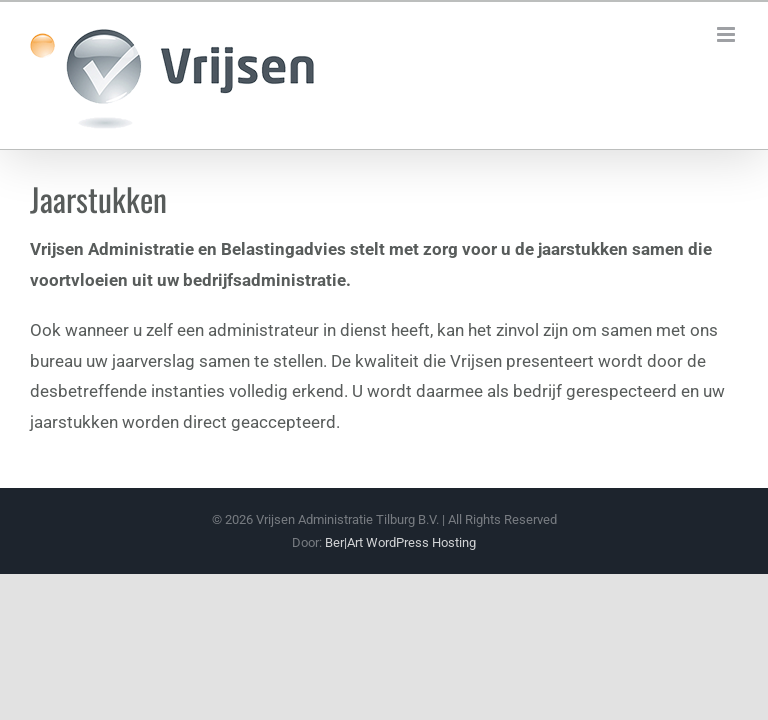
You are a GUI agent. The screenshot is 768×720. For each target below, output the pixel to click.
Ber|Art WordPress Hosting (400, 542)
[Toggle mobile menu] (727, 34)
